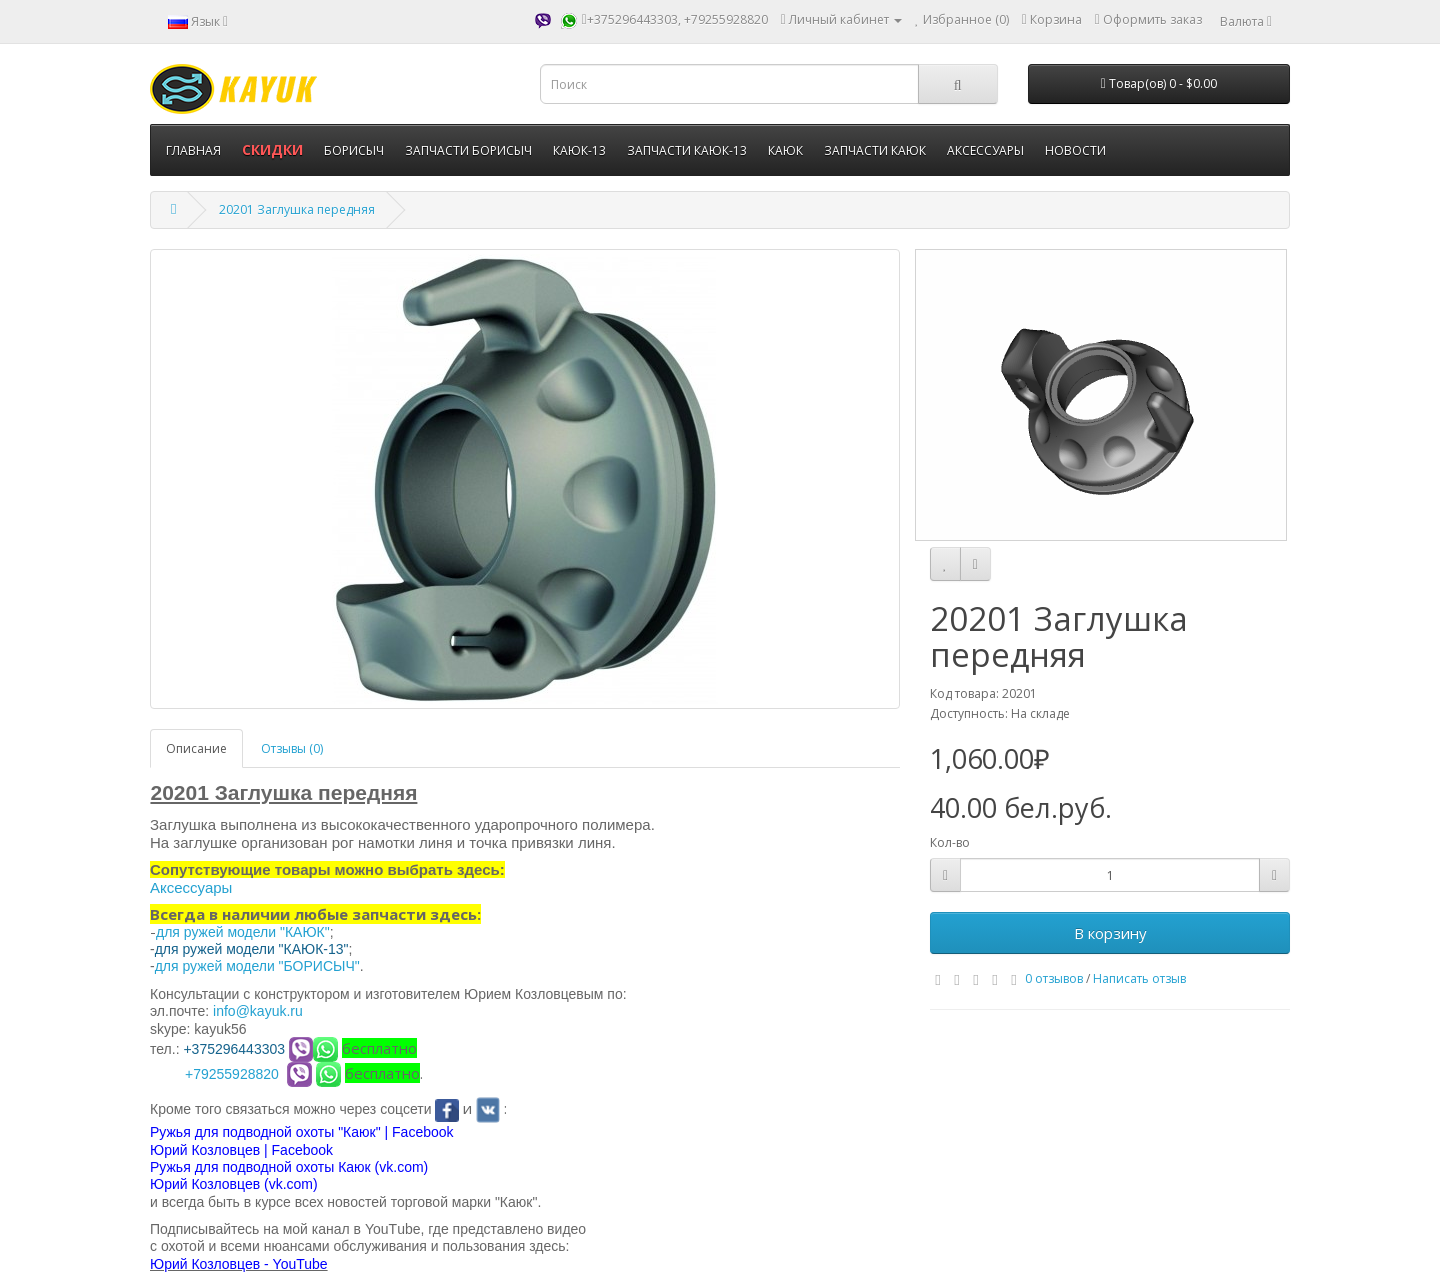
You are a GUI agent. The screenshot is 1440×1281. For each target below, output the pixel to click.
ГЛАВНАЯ (193, 150)
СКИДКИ (272, 149)
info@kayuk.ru (258, 1011)
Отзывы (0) (292, 748)
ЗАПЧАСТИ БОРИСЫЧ (468, 150)
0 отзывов (1054, 978)
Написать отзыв (1139, 978)
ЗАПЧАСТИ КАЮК (875, 150)
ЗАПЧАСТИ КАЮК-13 (687, 150)
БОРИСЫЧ (354, 150)
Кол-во (950, 842)
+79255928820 (232, 1074)
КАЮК (785, 150)
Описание (196, 748)
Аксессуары (191, 887)
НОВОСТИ (1075, 150)
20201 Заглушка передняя (297, 209)
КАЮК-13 (579, 150)
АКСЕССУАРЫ (985, 150)
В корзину (1110, 933)
